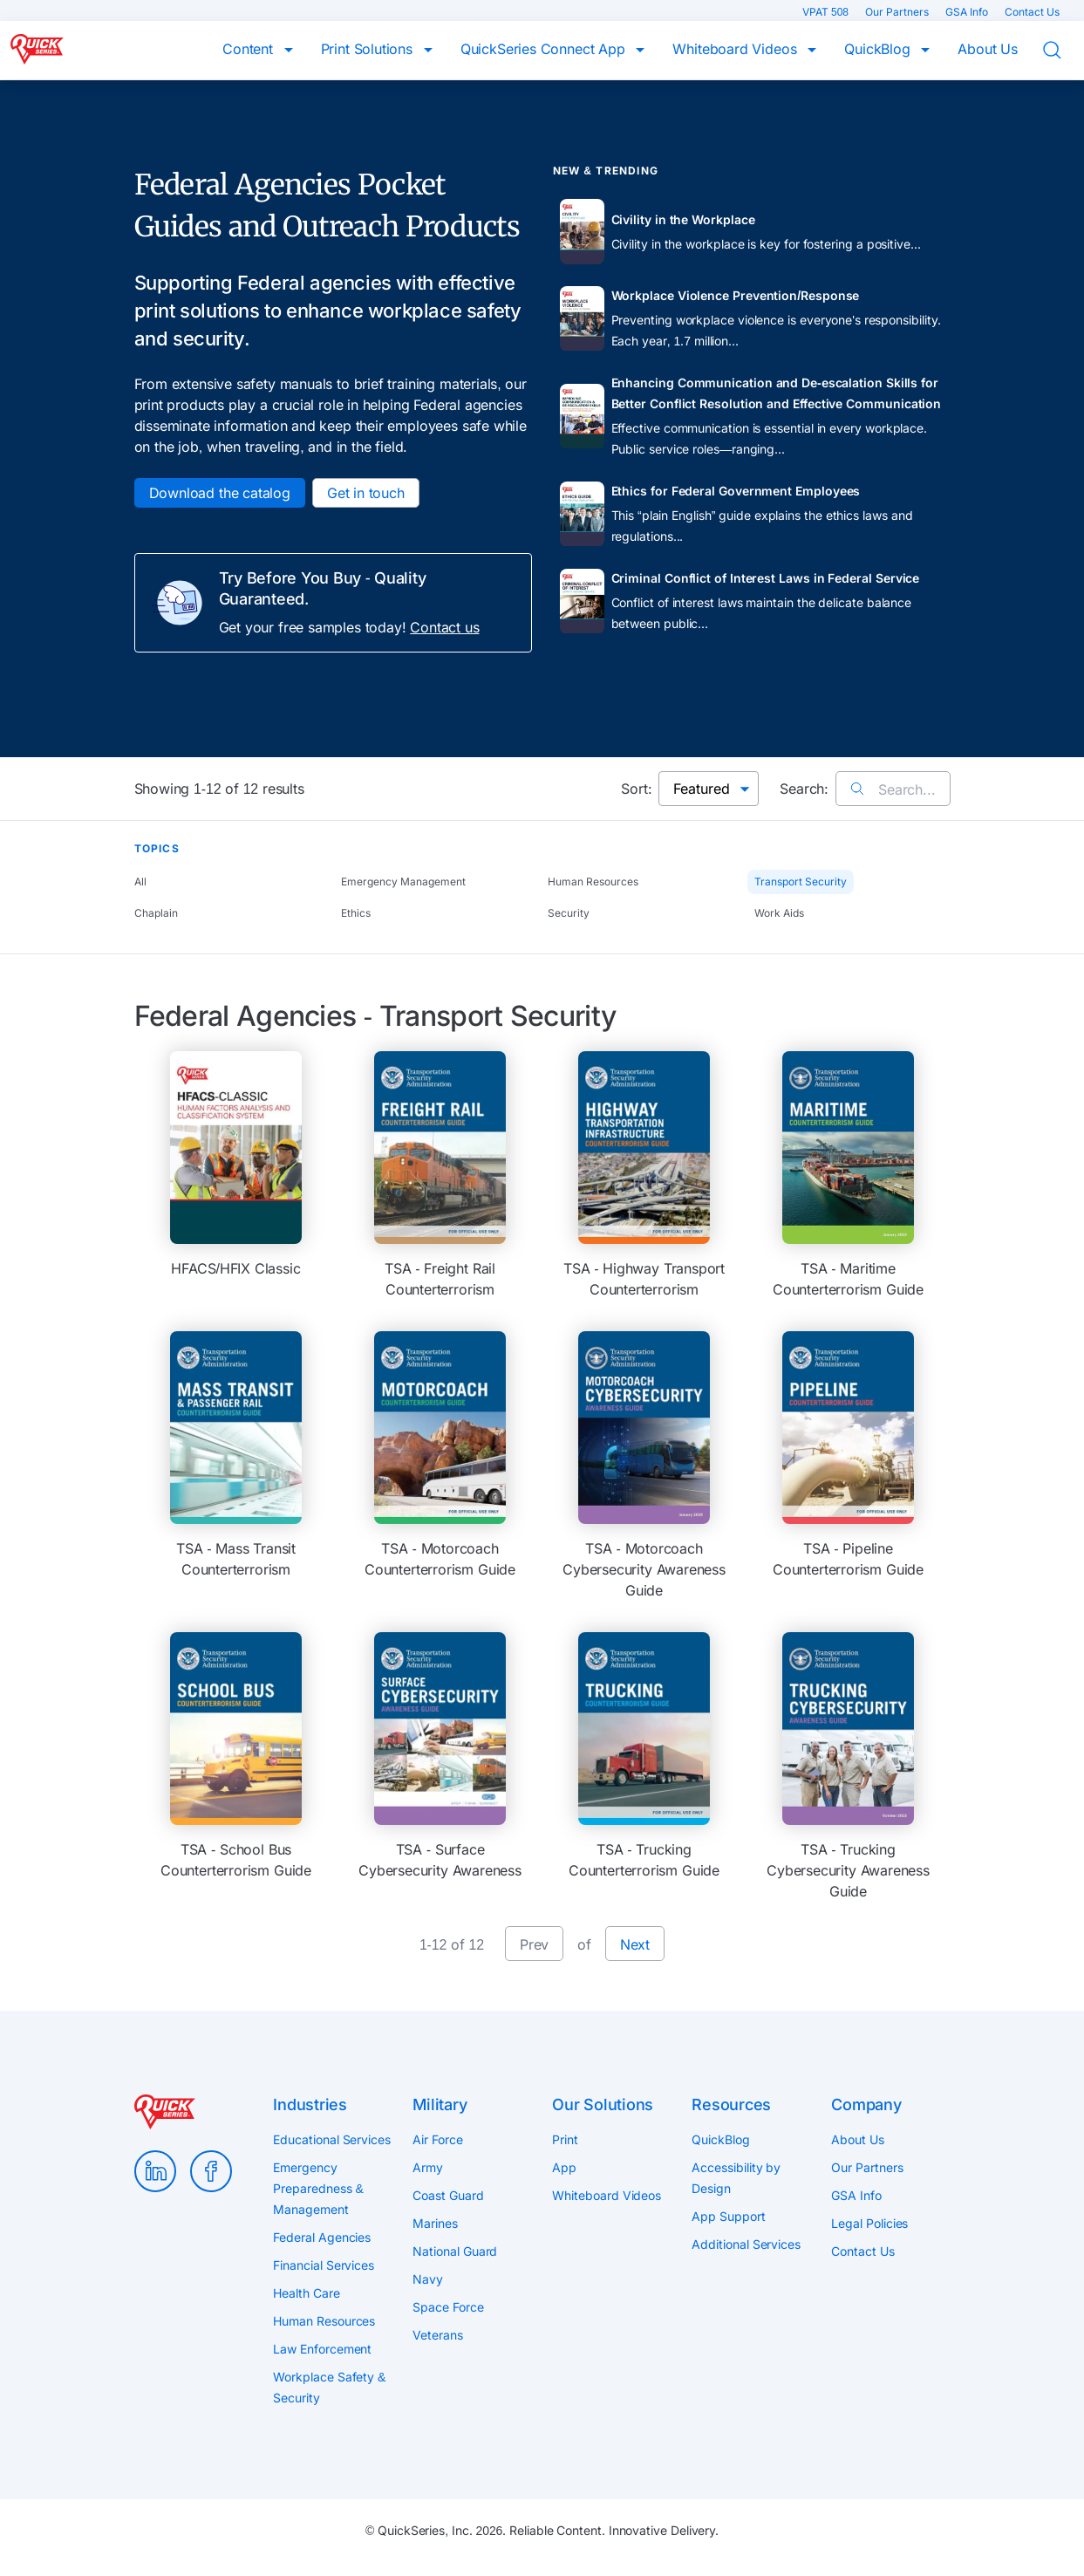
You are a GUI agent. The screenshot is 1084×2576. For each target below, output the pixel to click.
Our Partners (898, 11)
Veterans (437, 2334)
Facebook (211, 2171)
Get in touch (366, 493)
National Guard (454, 2251)
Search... (892, 789)
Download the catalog (219, 493)
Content (249, 49)
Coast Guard (447, 2195)
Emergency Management (403, 881)
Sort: (636, 788)
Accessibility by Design (736, 2178)
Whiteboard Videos (736, 49)
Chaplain (156, 912)
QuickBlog (879, 49)
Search (1063, 50)
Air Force (437, 2139)
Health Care (306, 2293)
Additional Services (746, 2244)
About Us (988, 49)
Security (569, 912)
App (564, 2167)
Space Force (447, 2306)
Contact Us (1032, 11)
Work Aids (779, 912)
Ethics (356, 912)
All (140, 881)
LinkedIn (155, 2171)
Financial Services (323, 2265)
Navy (427, 2279)
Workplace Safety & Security (329, 2387)
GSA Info (968, 11)
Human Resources (593, 881)
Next (635, 1944)
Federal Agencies (322, 2237)
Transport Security (800, 881)
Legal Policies (869, 2223)
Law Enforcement (322, 2348)
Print (565, 2139)
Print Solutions (369, 49)
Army (427, 2167)
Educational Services (331, 2139)
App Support (728, 2216)
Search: (804, 788)
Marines (434, 2223)
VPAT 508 (826, 11)
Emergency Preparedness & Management (318, 2188)
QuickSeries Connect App (545, 49)
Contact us (444, 627)
